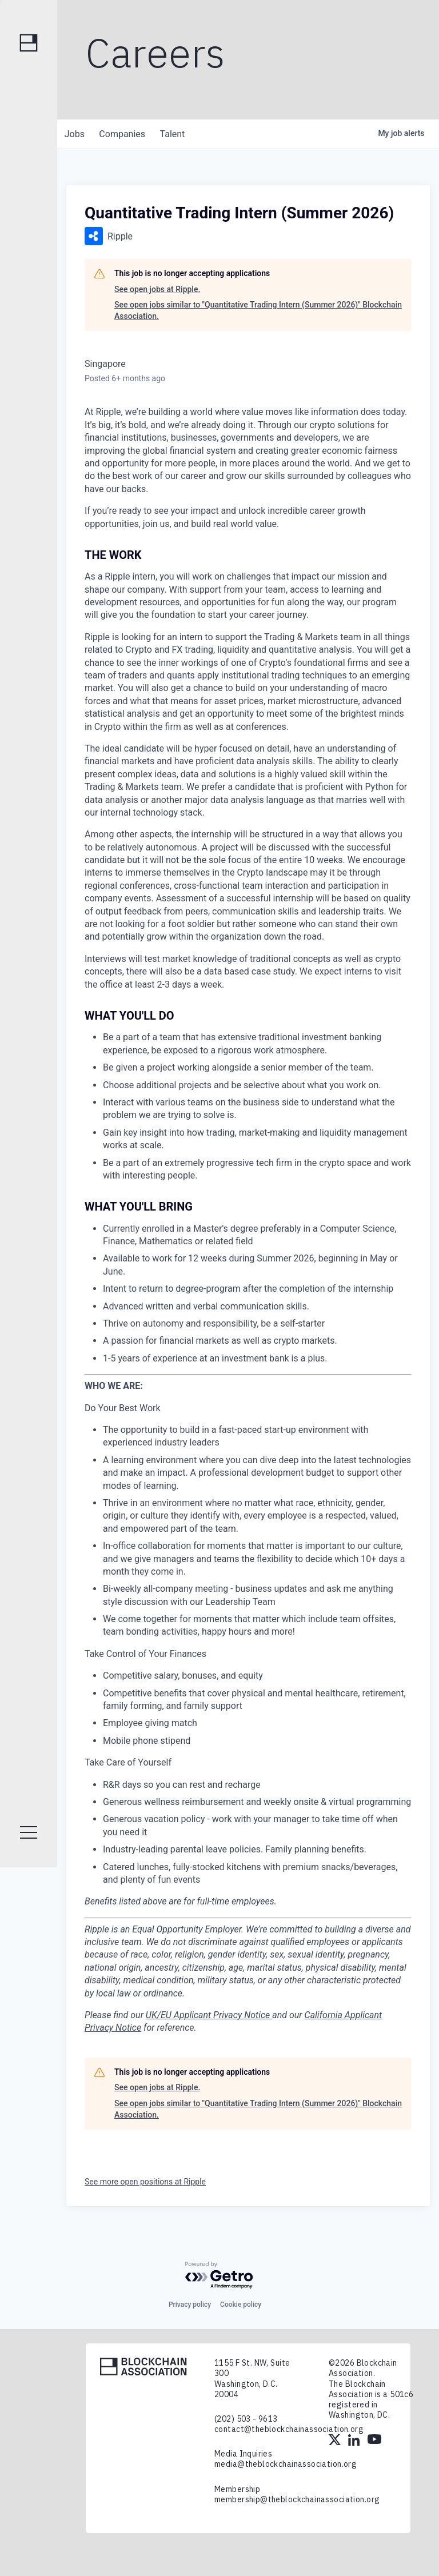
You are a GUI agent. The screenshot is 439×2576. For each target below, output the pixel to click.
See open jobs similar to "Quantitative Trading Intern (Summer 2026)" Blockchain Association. (258, 310)
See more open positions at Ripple (145, 2181)
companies (128, 134)
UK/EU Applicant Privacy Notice (209, 2015)
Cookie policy (240, 2305)
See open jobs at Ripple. (157, 289)
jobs (76, 134)
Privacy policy (190, 2305)
